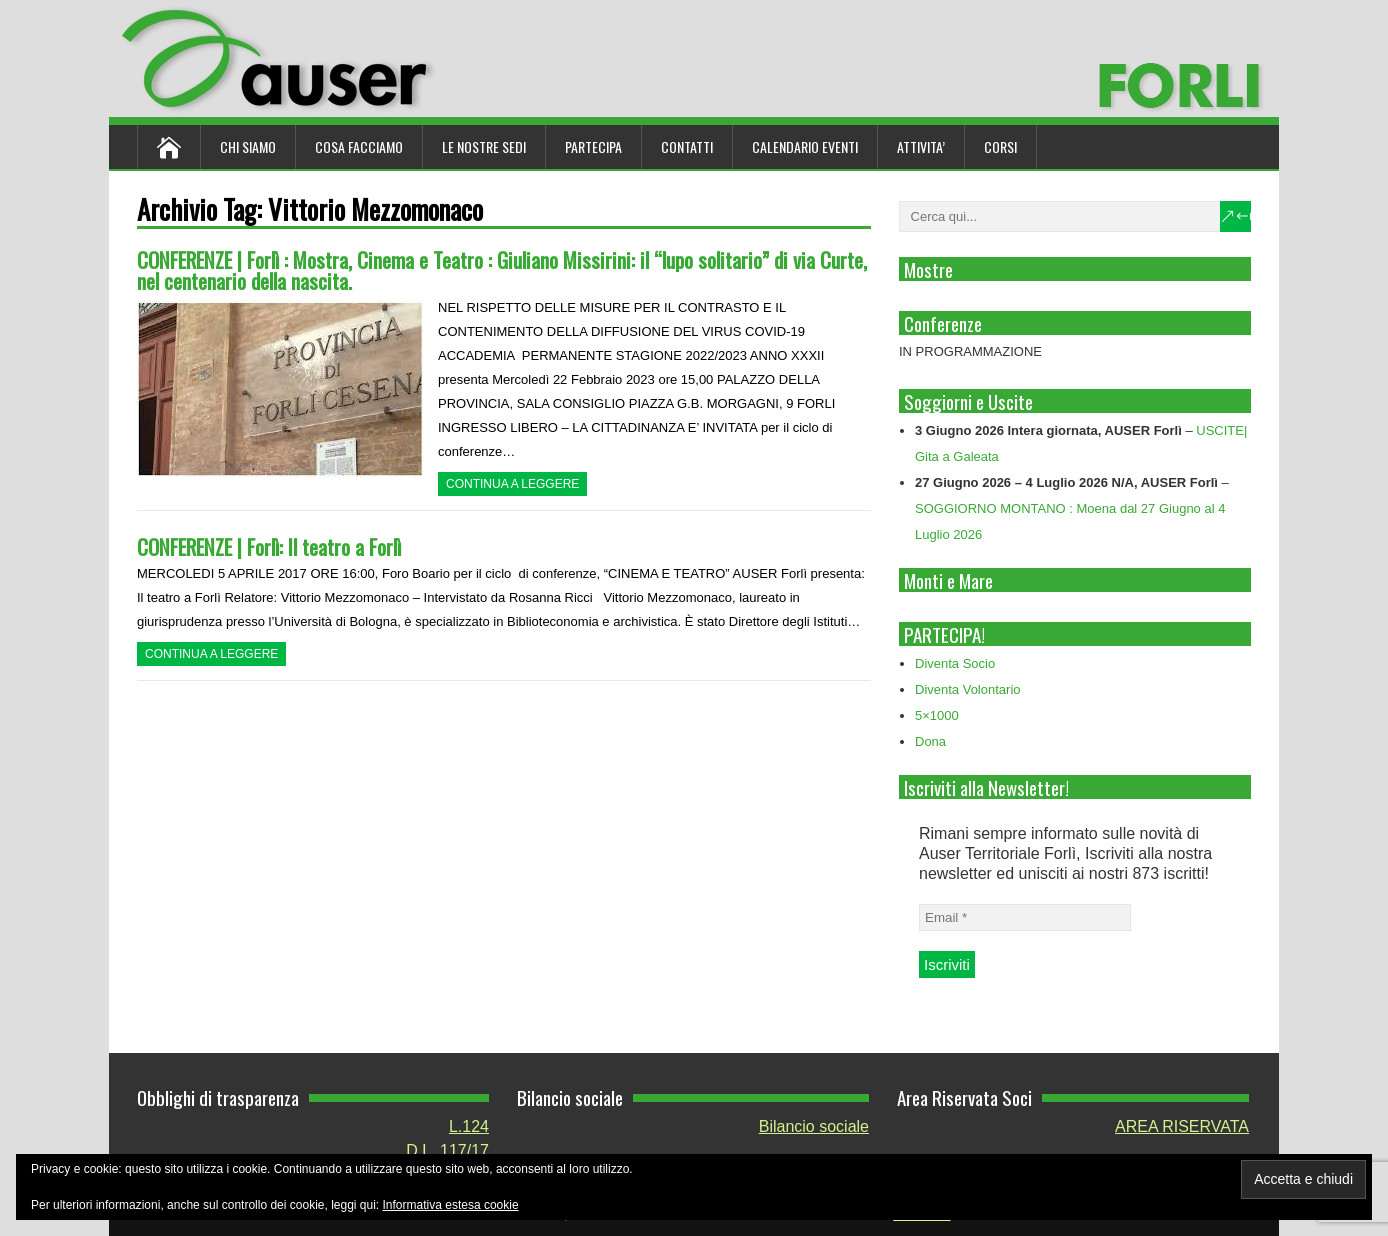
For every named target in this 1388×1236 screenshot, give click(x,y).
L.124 (469, 1126)
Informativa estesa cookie (451, 1205)
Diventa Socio (955, 663)
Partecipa (593, 146)
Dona (930, 741)
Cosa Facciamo (359, 146)
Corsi (1000, 146)
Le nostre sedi (484, 146)
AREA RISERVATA (1182, 1126)
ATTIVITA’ (921, 146)
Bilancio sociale (814, 1126)
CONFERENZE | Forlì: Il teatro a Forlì (269, 546)
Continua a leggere (512, 484)
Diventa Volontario (968, 689)
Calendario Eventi (805, 146)
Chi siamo (248, 146)
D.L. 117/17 (447, 1150)
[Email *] (1025, 917)
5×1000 (937, 715)
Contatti (687, 146)
